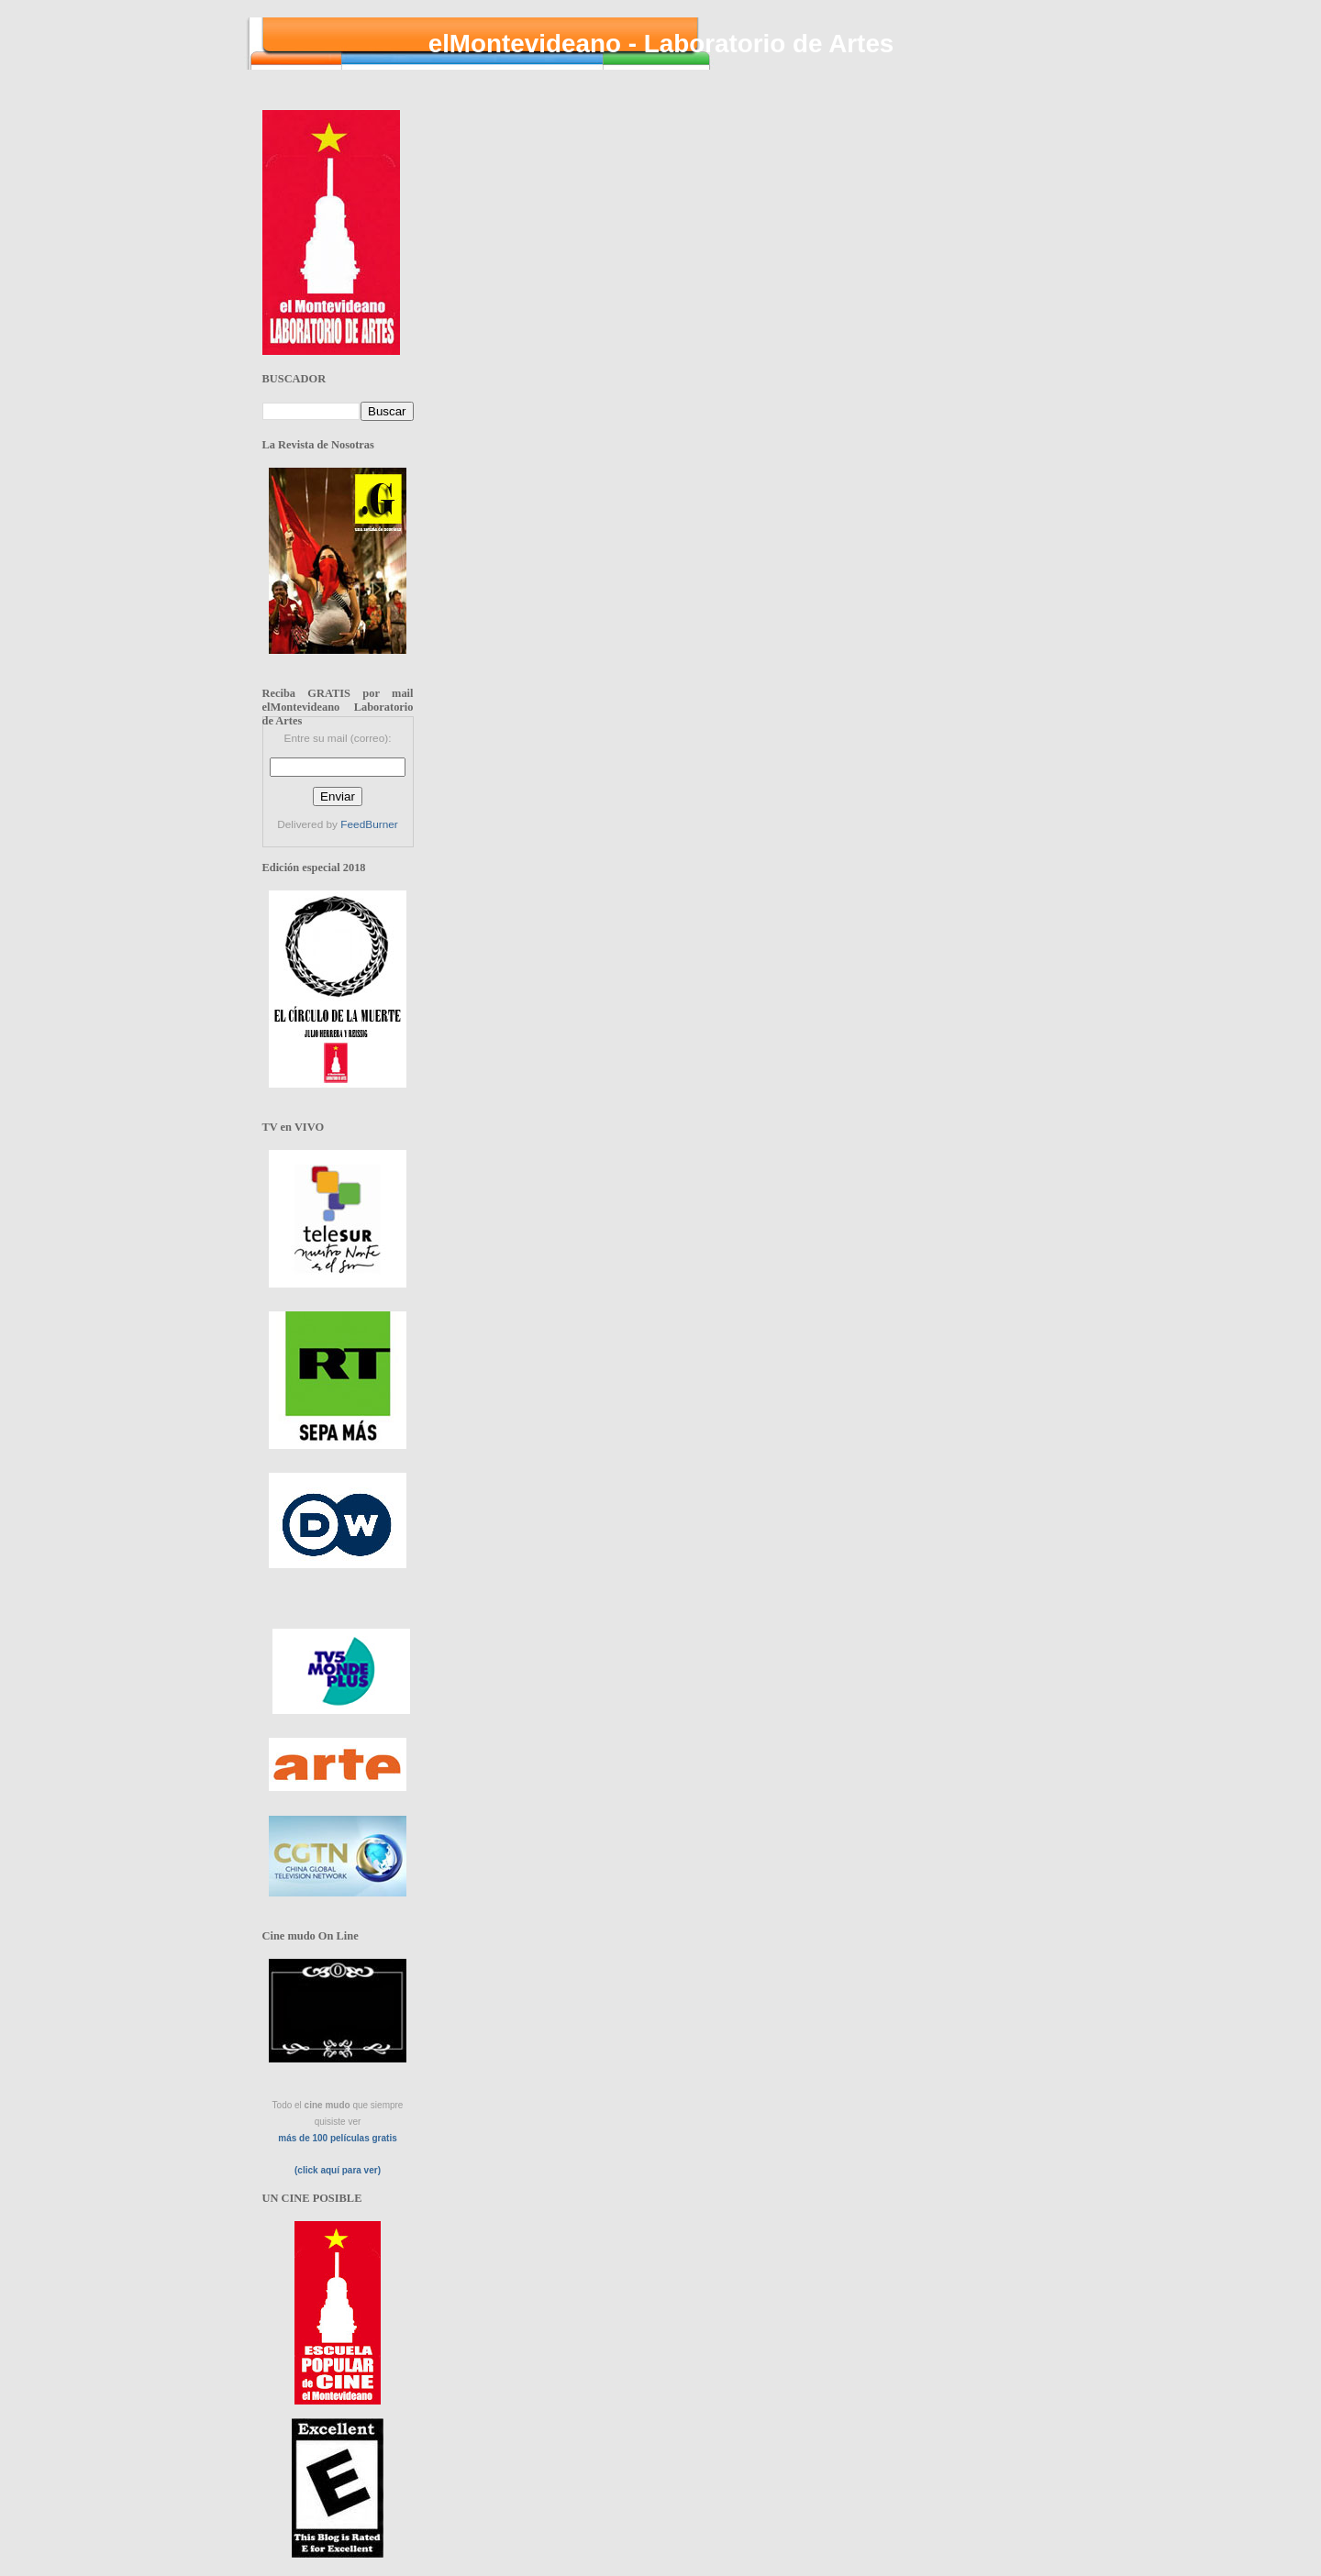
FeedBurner (368, 824)
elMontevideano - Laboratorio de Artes (661, 43)
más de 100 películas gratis (337, 2138)
